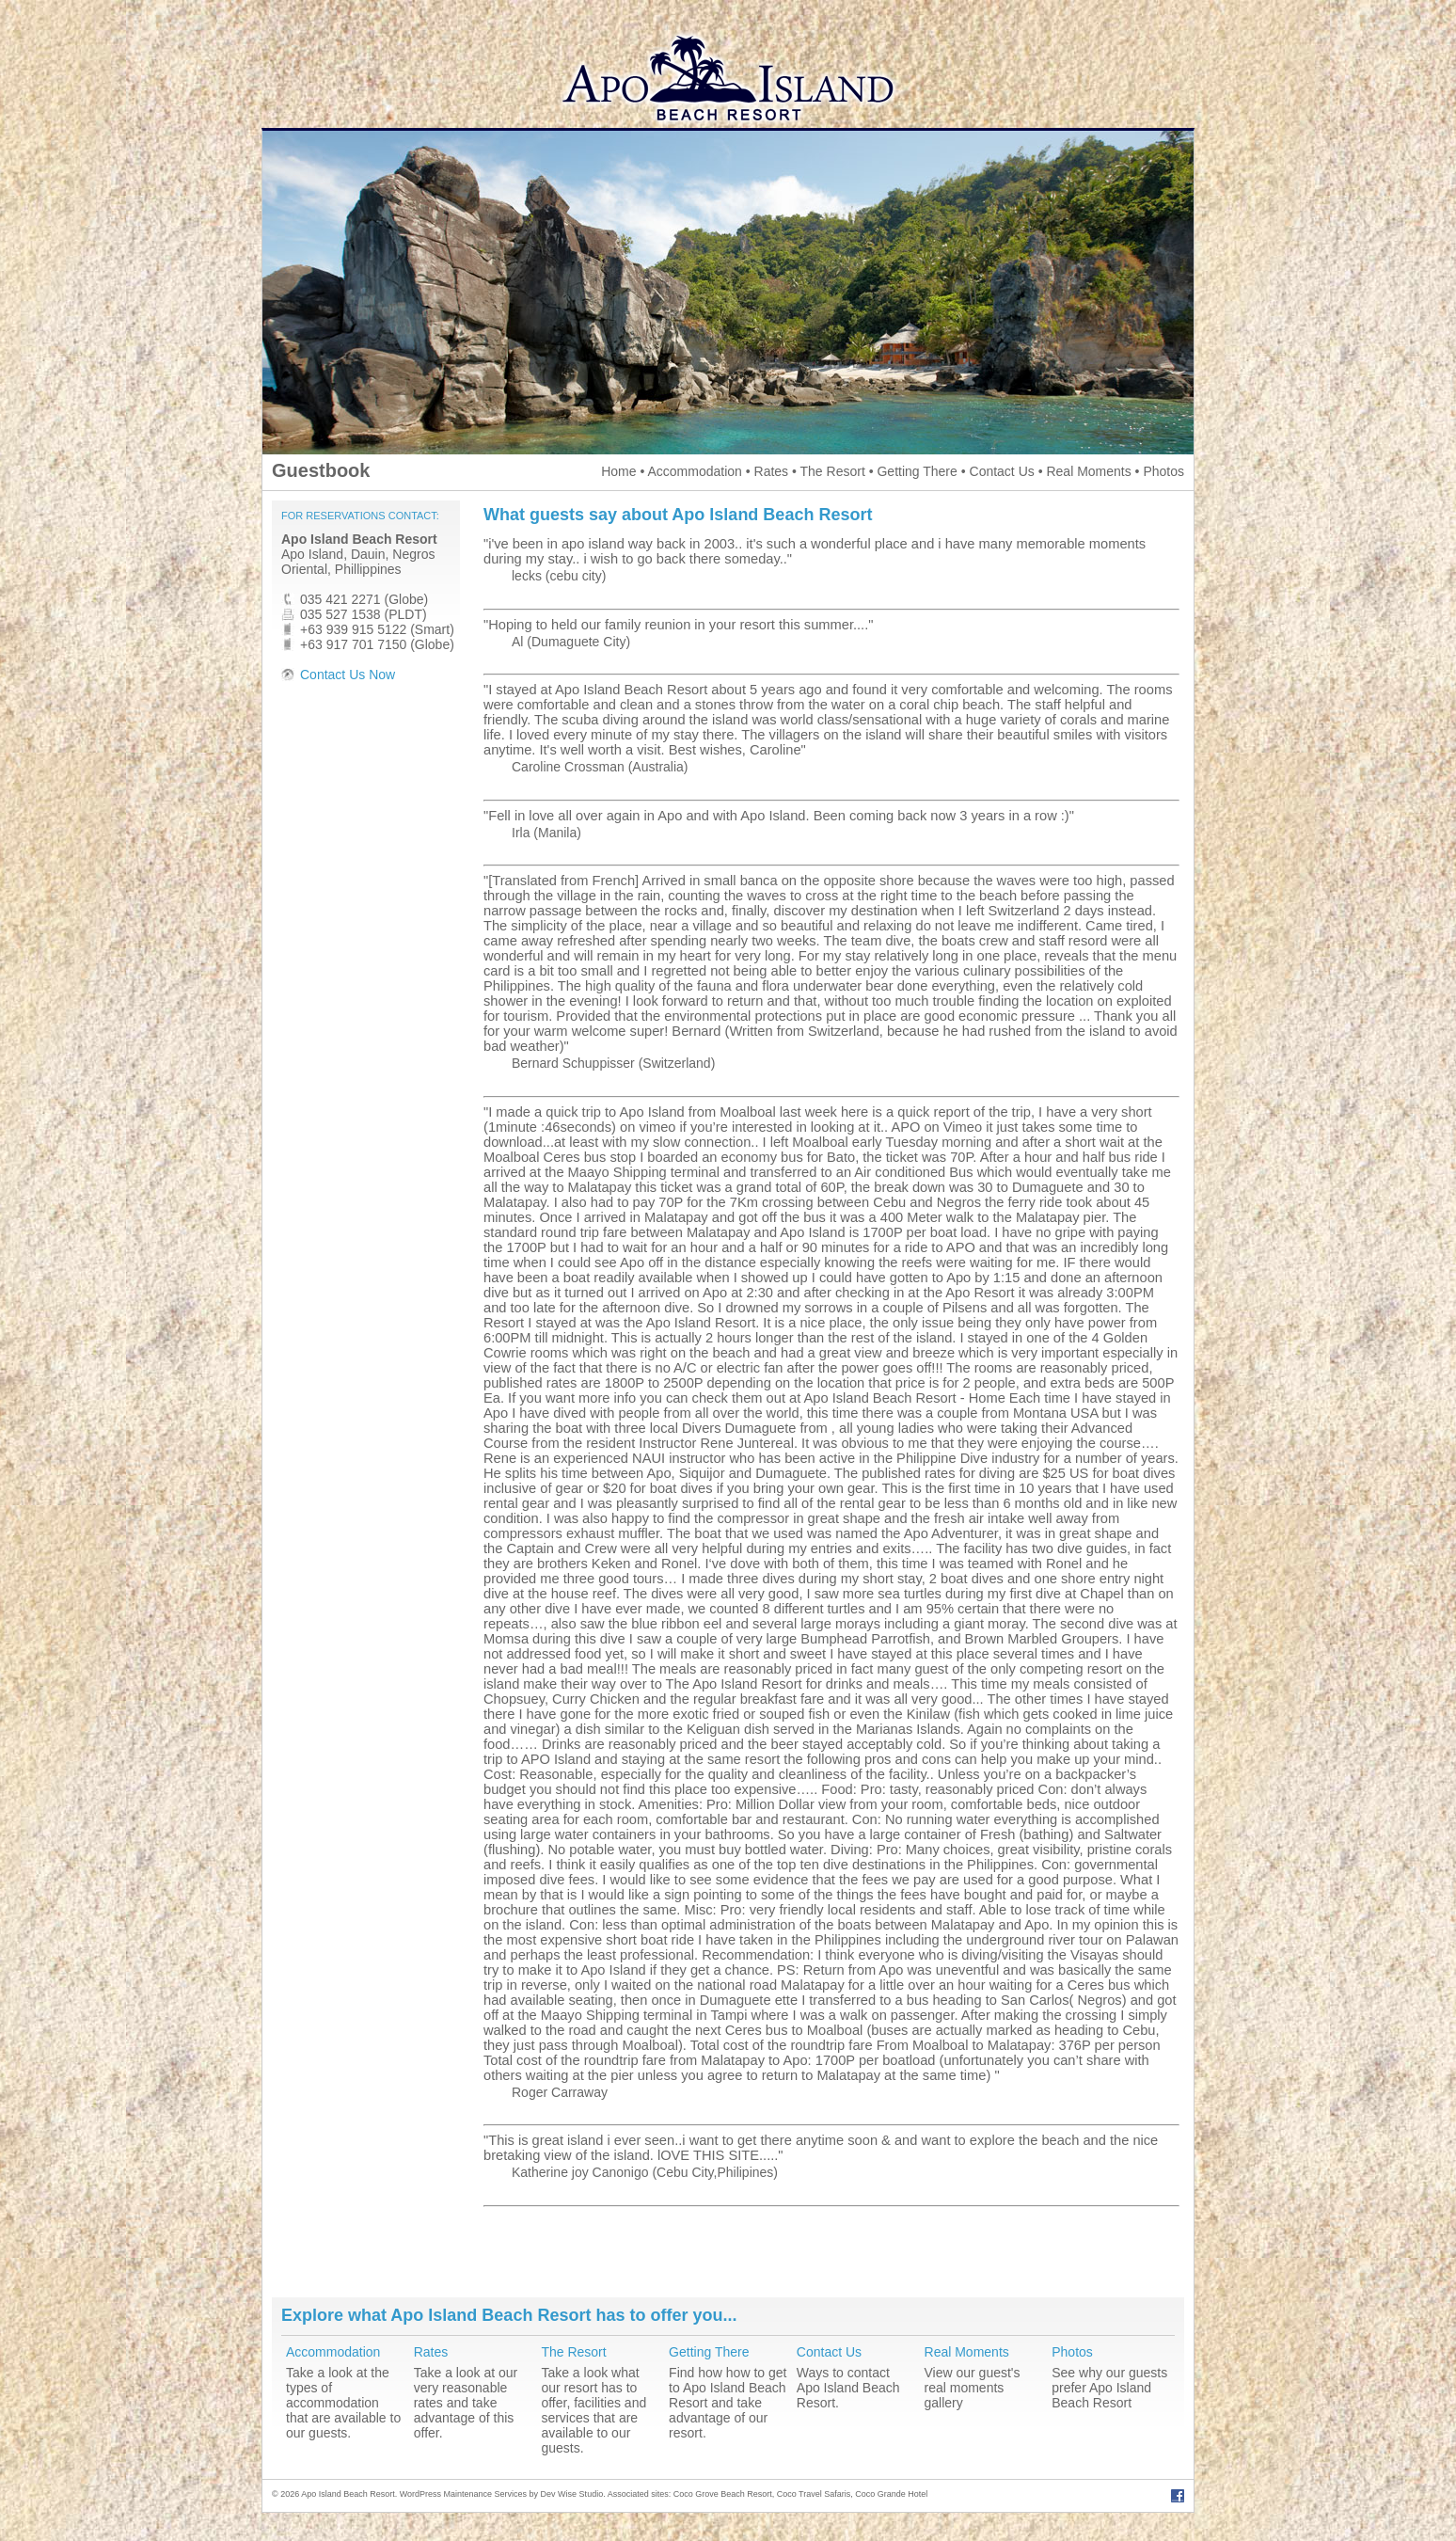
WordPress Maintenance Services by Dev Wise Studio (501, 2494)
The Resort (832, 471)
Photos (1163, 471)
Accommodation (694, 471)
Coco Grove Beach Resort (722, 2494)
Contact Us (1002, 471)
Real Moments (1088, 471)
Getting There (917, 471)
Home (618, 471)
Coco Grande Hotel (891, 2494)
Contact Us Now (347, 674)
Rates (771, 471)
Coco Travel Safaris (814, 2494)
